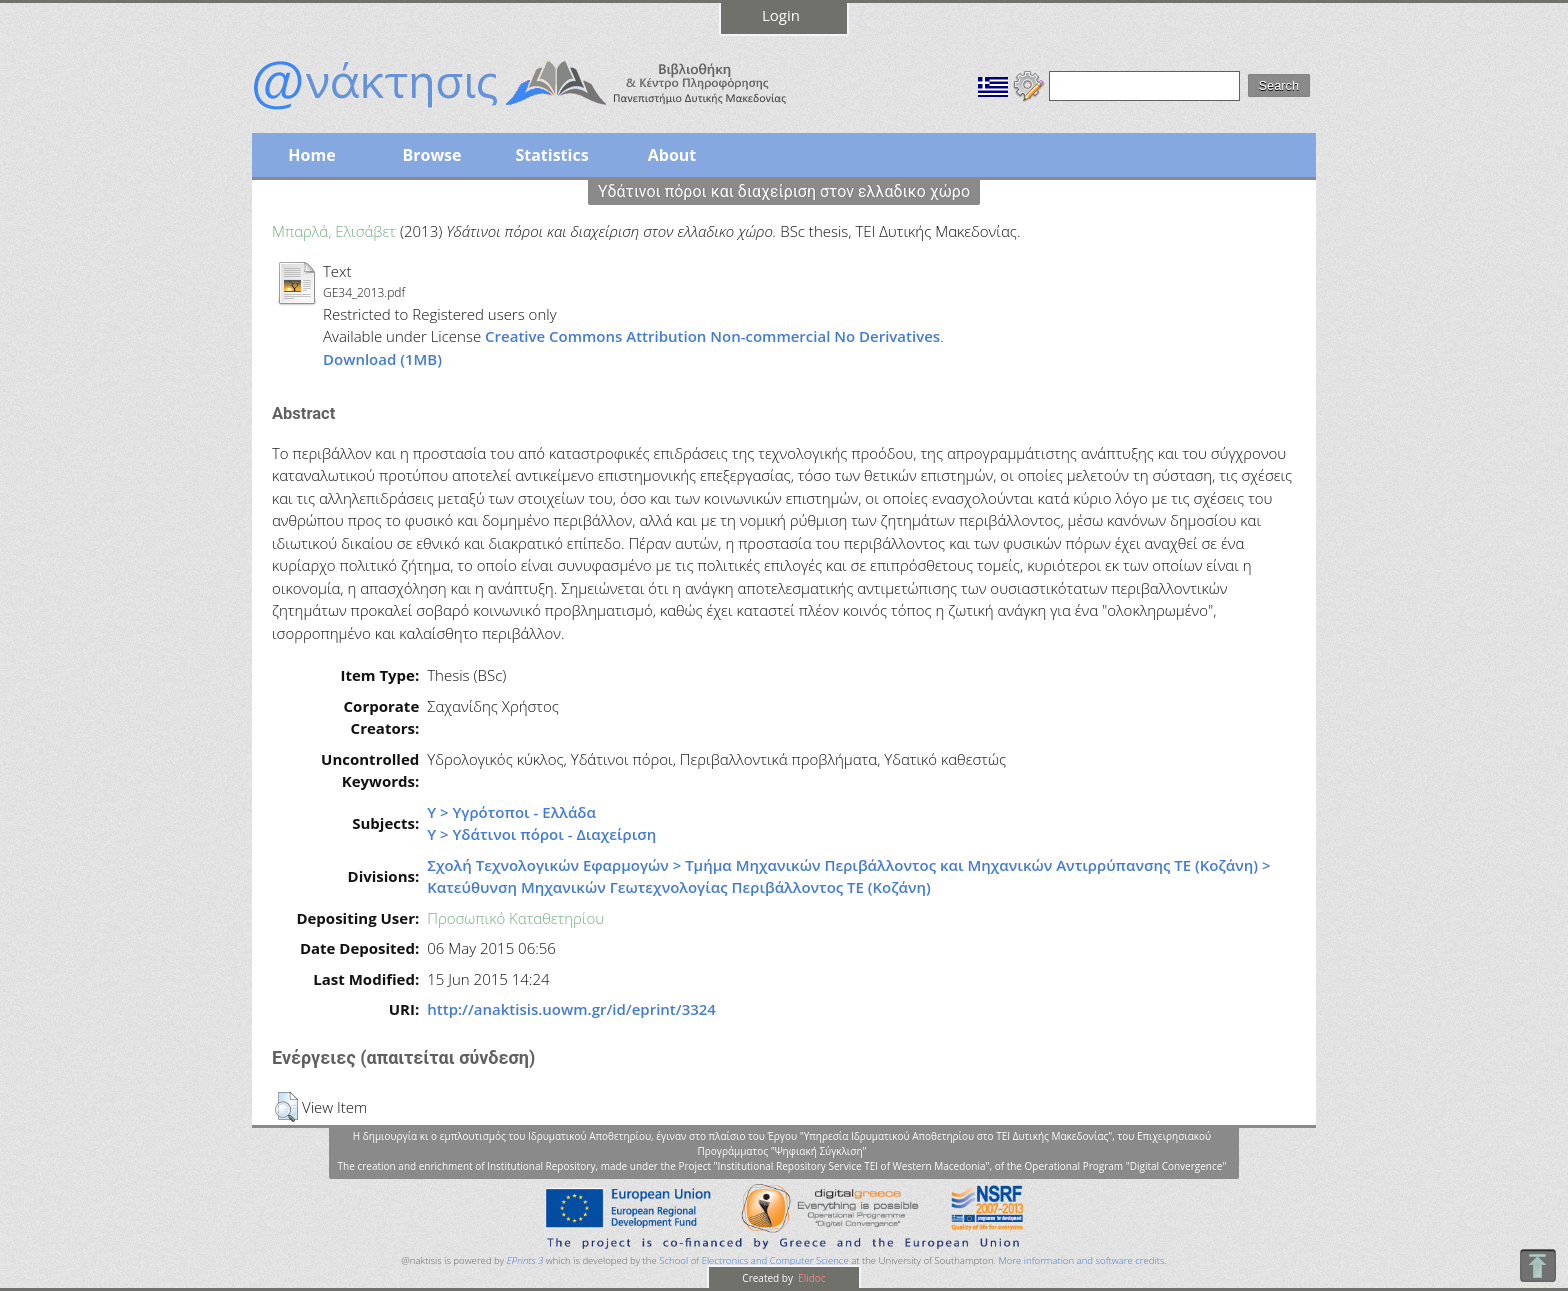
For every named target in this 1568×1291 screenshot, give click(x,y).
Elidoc (811, 1278)
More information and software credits (1081, 1260)
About (672, 155)
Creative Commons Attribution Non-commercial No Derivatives (712, 336)
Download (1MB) (382, 359)
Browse (431, 155)
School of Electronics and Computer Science (753, 1260)
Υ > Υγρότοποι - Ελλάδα (511, 812)
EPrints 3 (525, 1260)
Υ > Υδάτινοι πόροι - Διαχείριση (541, 834)
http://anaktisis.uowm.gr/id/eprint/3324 (571, 1009)
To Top (1537, 1265)
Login (781, 15)
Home (311, 155)
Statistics (551, 155)
